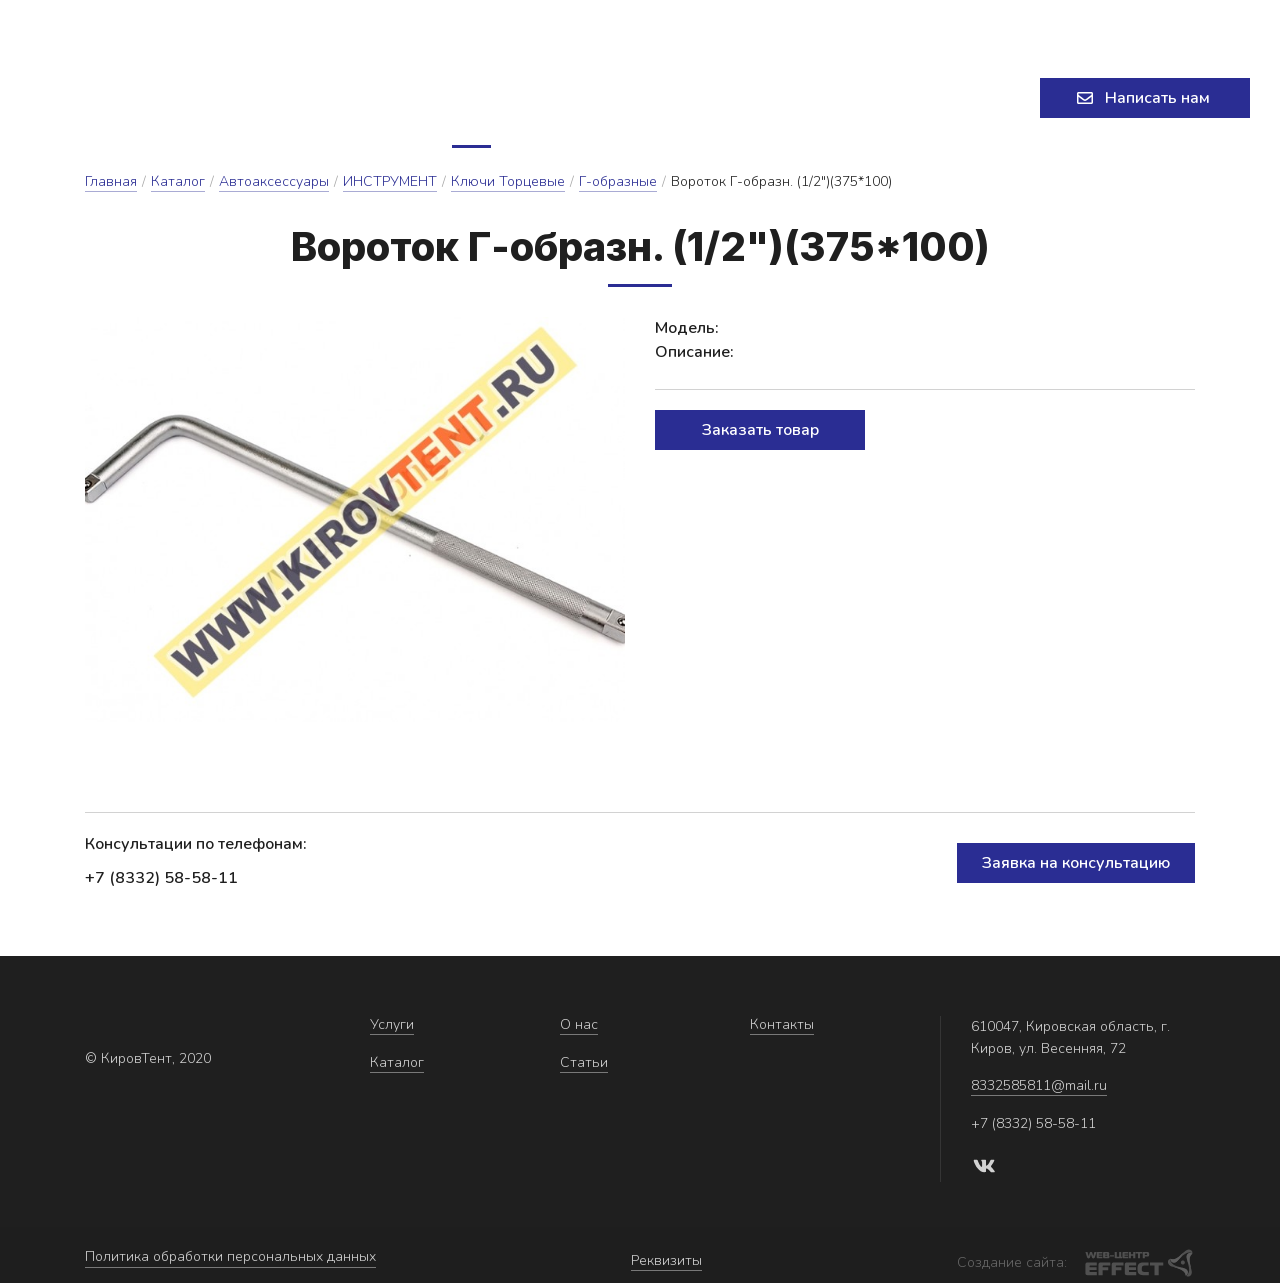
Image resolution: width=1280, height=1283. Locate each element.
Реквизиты (666, 1258)
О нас (619, 102)
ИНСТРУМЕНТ (390, 188)
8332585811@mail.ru (603, 24)
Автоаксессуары (274, 188)
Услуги (407, 102)
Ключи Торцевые (508, 188)
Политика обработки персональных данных (230, 1258)
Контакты (808, 102)
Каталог (520, 102)
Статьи (705, 102)
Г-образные (618, 188)
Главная (111, 188)
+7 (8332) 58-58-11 (1033, 24)
